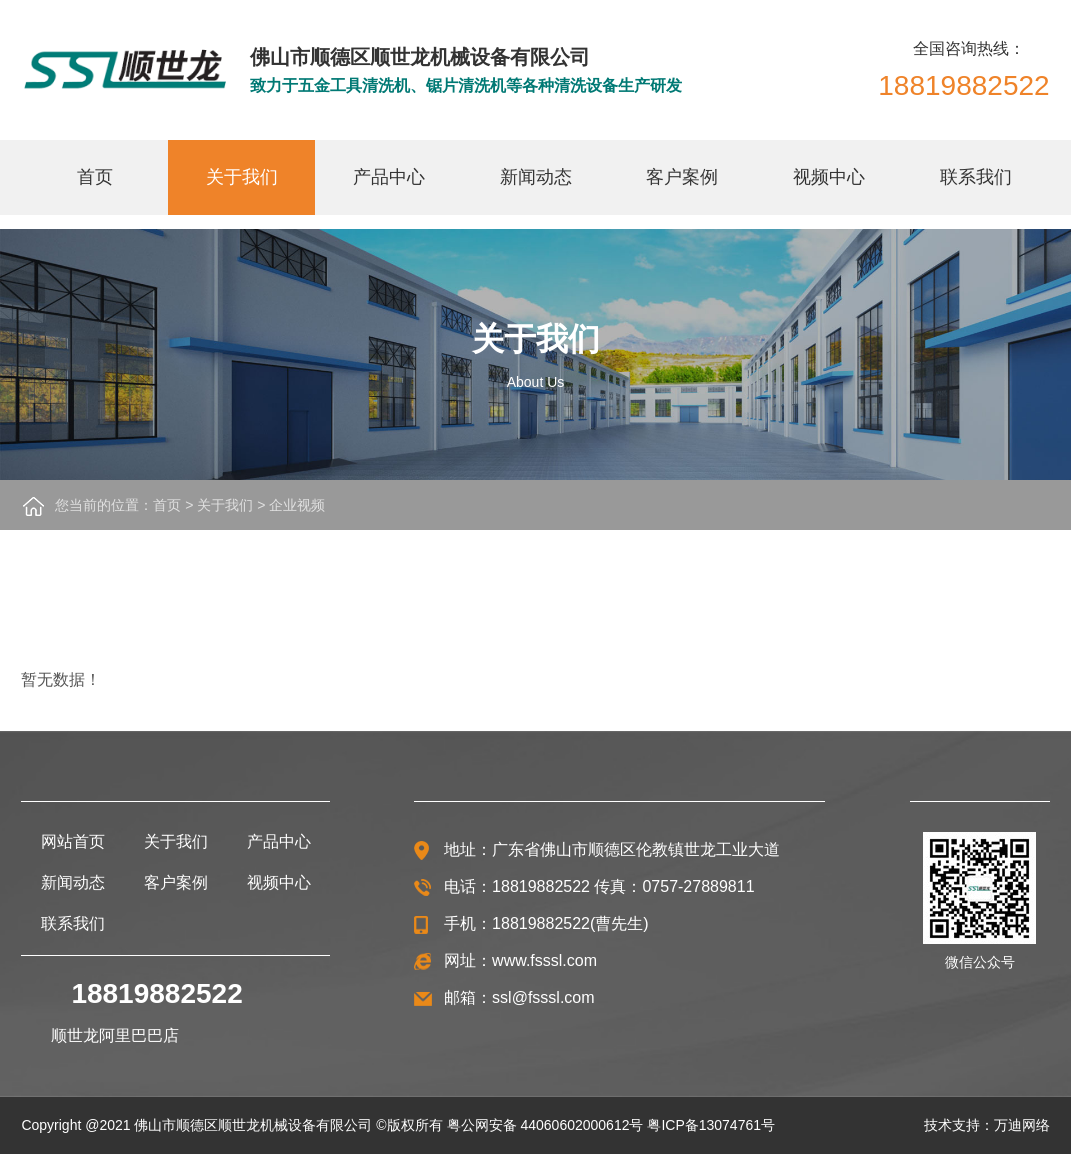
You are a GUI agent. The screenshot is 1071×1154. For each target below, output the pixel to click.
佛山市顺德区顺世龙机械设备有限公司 (253, 1125)
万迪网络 (1022, 1125)
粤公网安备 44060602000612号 (545, 1125)
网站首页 (73, 841)
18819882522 (963, 85)
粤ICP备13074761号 (711, 1125)
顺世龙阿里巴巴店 (115, 1035)
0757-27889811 (698, 886)
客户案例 (682, 177)
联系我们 (976, 177)
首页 (95, 177)
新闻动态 (536, 177)
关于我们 (242, 177)
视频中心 (829, 177)
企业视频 (297, 505)
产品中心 (389, 177)
